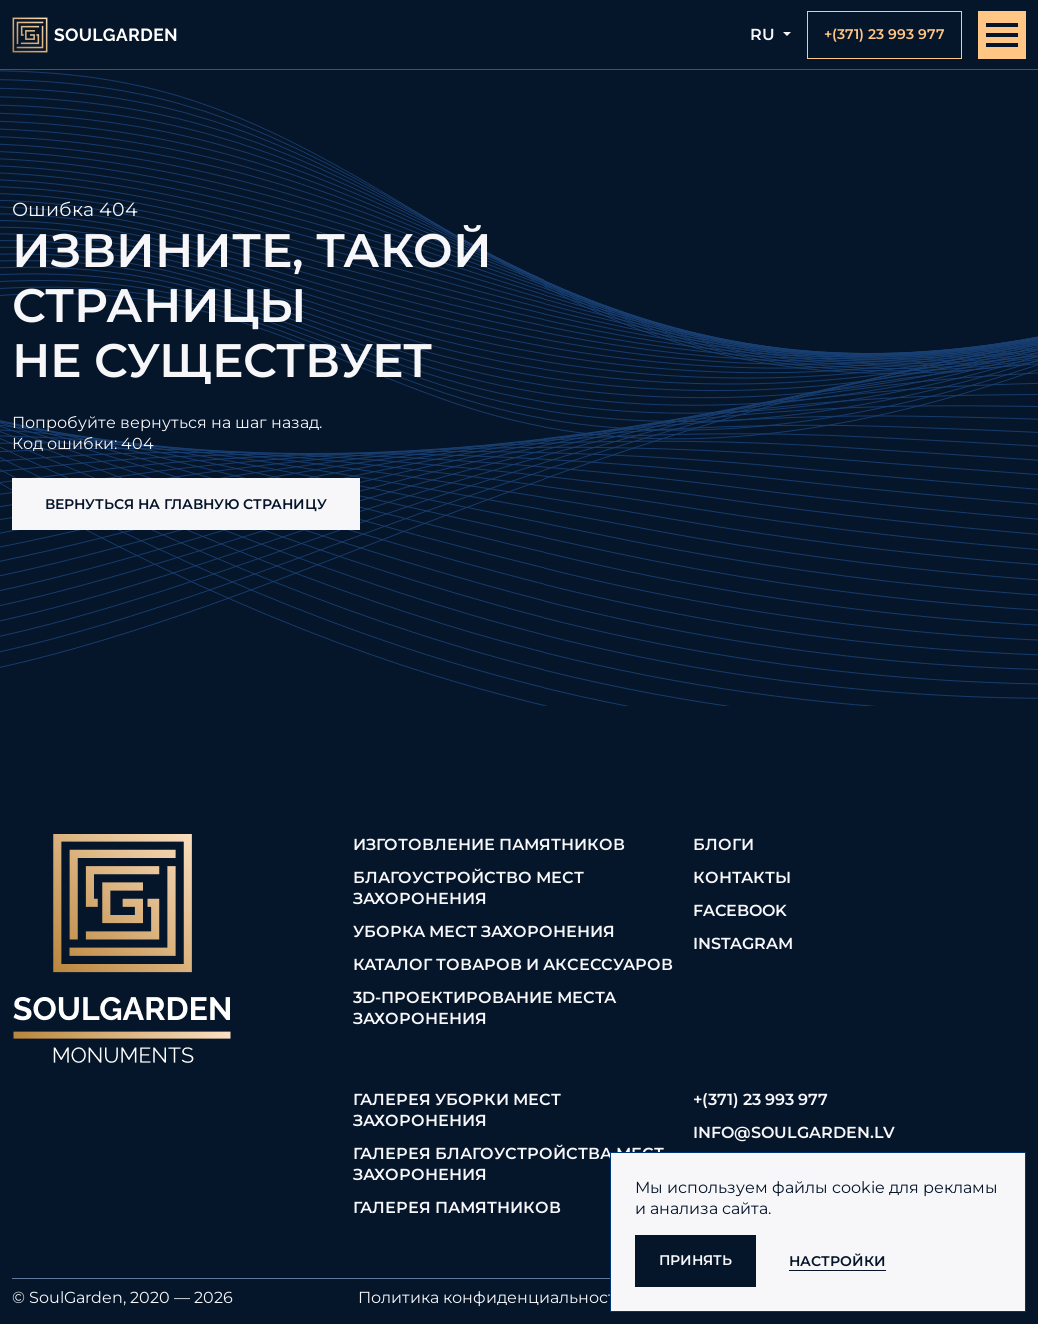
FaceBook (740, 910)
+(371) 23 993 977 (760, 1099)
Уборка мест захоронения (484, 931)
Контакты (742, 877)
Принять (695, 1260)
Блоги (723, 844)
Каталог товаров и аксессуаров (513, 964)
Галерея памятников (457, 1207)
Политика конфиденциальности (492, 1297)
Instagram (743, 943)
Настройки (837, 1261)
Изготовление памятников (489, 844)
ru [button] (764, 34)
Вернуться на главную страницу (186, 504)
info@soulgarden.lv (794, 1132)
